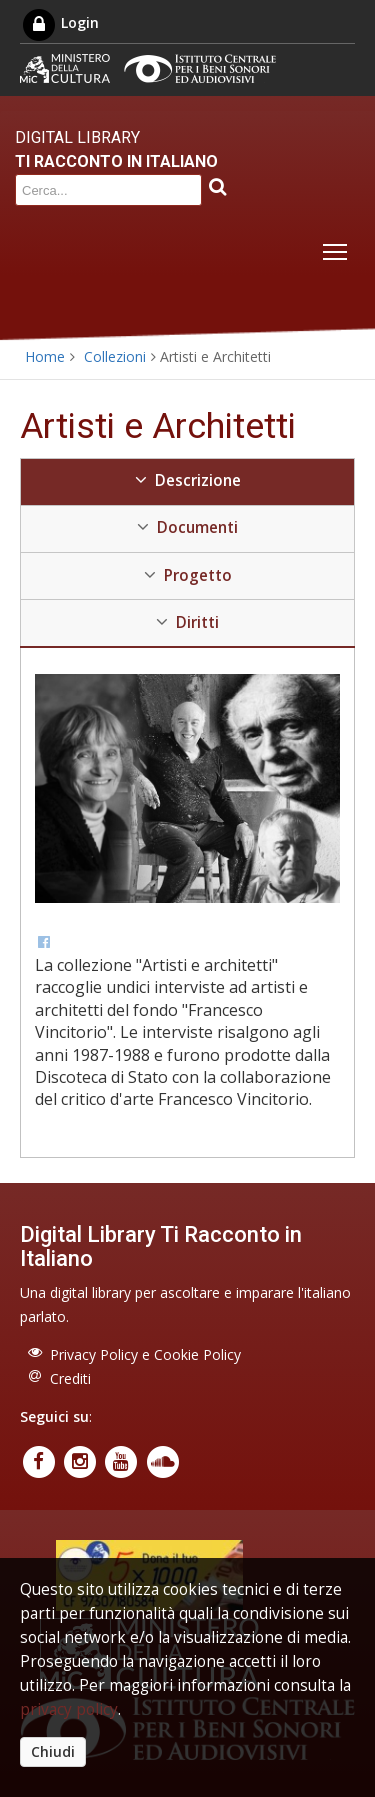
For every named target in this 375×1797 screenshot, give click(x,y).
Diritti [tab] (187, 622)
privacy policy (69, 1709)
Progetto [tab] (188, 575)
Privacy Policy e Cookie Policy (145, 1354)
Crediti (70, 1378)
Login (59, 22)
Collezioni (115, 356)
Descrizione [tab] (188, 480)
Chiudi (53, 1751)
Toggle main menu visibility (336, 247)
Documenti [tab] (187, 527)
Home (45, 356)
